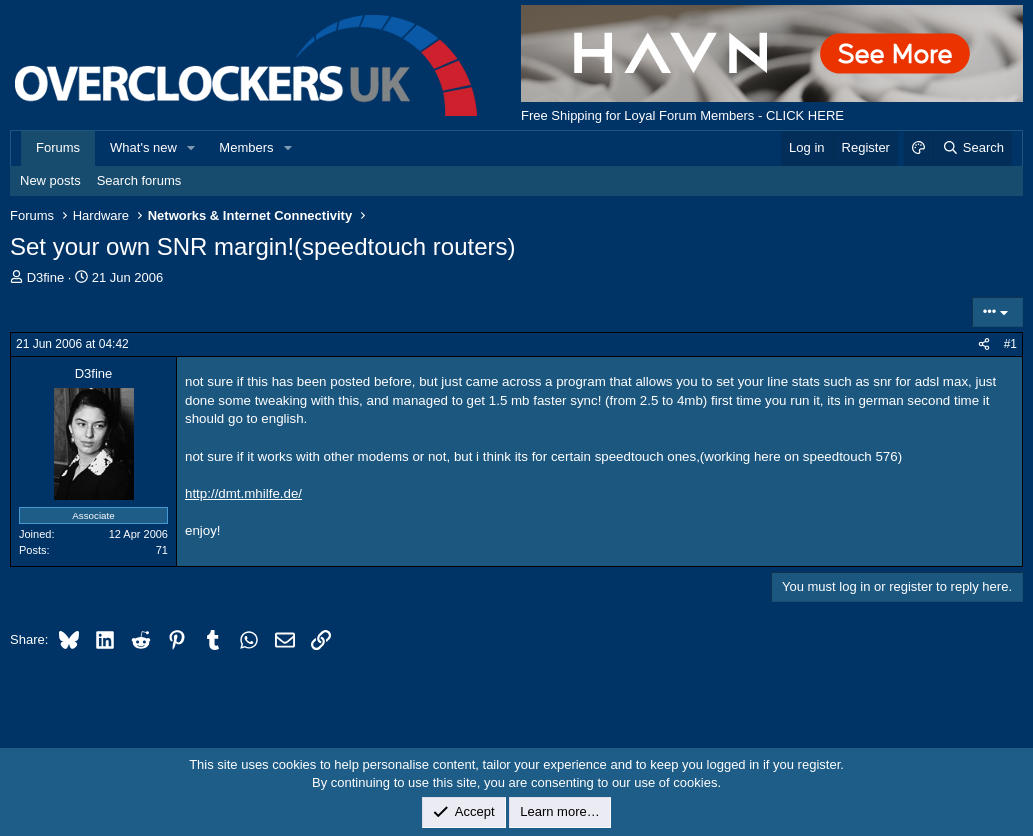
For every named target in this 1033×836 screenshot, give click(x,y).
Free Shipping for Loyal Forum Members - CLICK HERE (682, 115)
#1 (1010, 344)
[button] (192, 148)
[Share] (984, 344)
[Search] (972, 148)
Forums (58, 147)
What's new (143, 147)
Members (246, 147)
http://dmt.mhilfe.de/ (243, 493)
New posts (50, 180)
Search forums (139, 180)
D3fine (46, 277)
